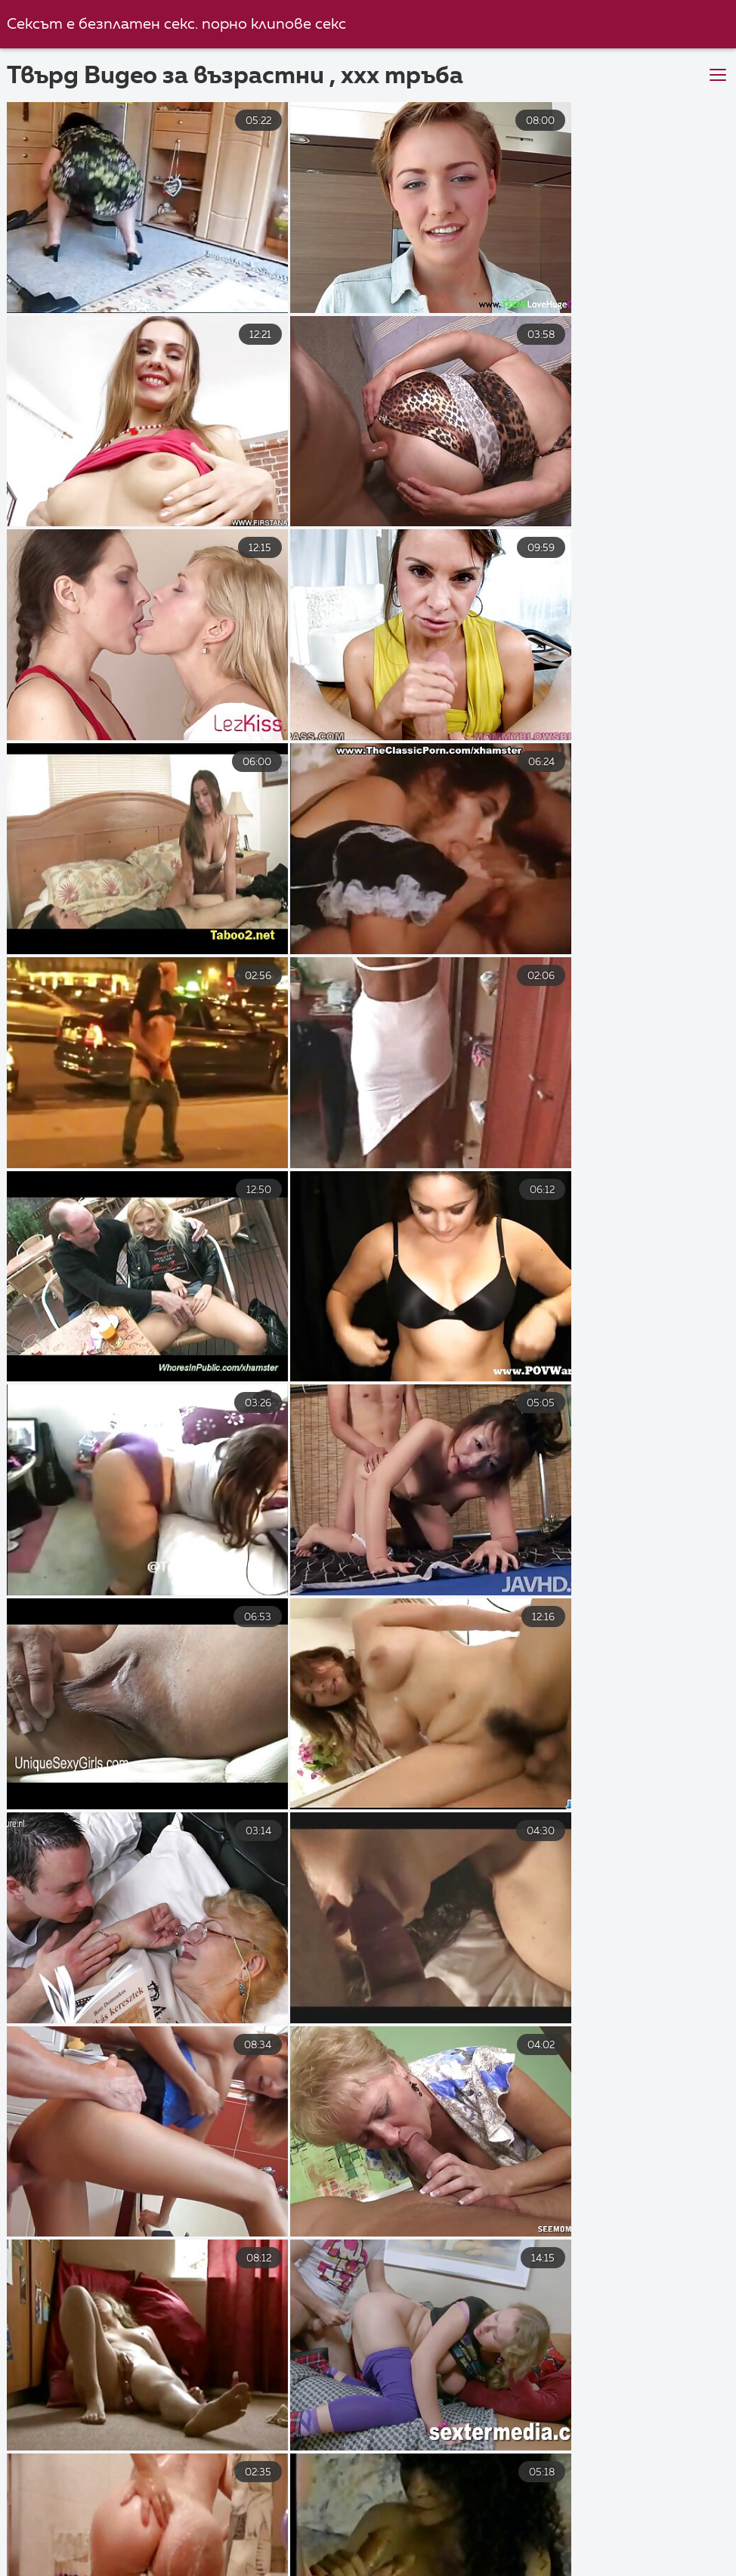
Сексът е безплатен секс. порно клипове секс (177, 25)
